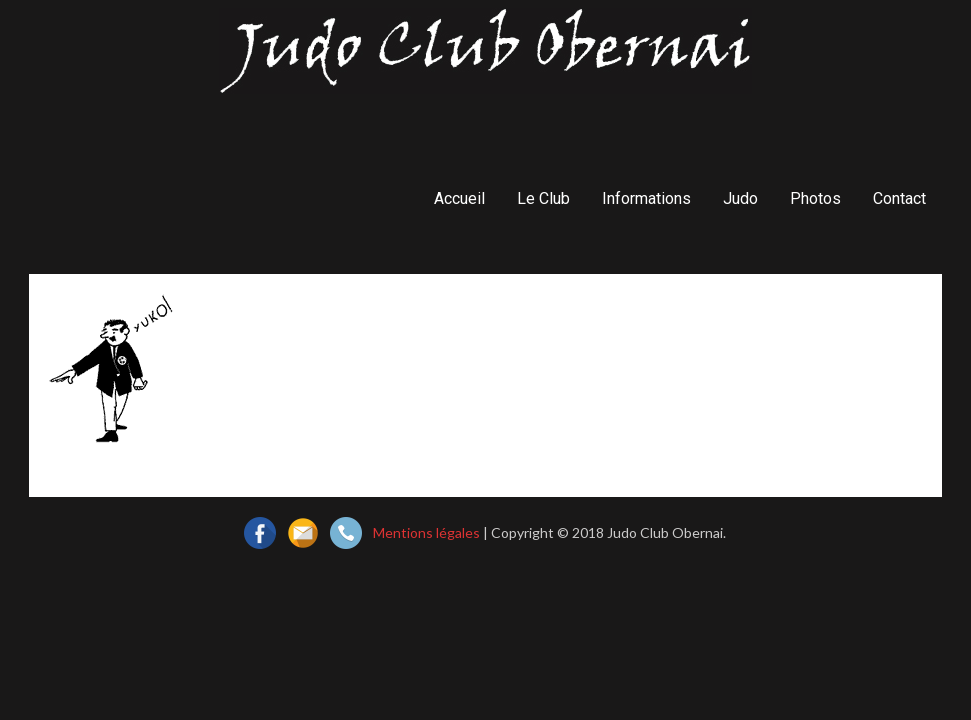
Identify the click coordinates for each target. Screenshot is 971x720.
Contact (899, 198)
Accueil (459, 198)
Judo (740, 198)
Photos (815, 198)
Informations (646, 198)
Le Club (543, 198)
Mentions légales (426, 532)
